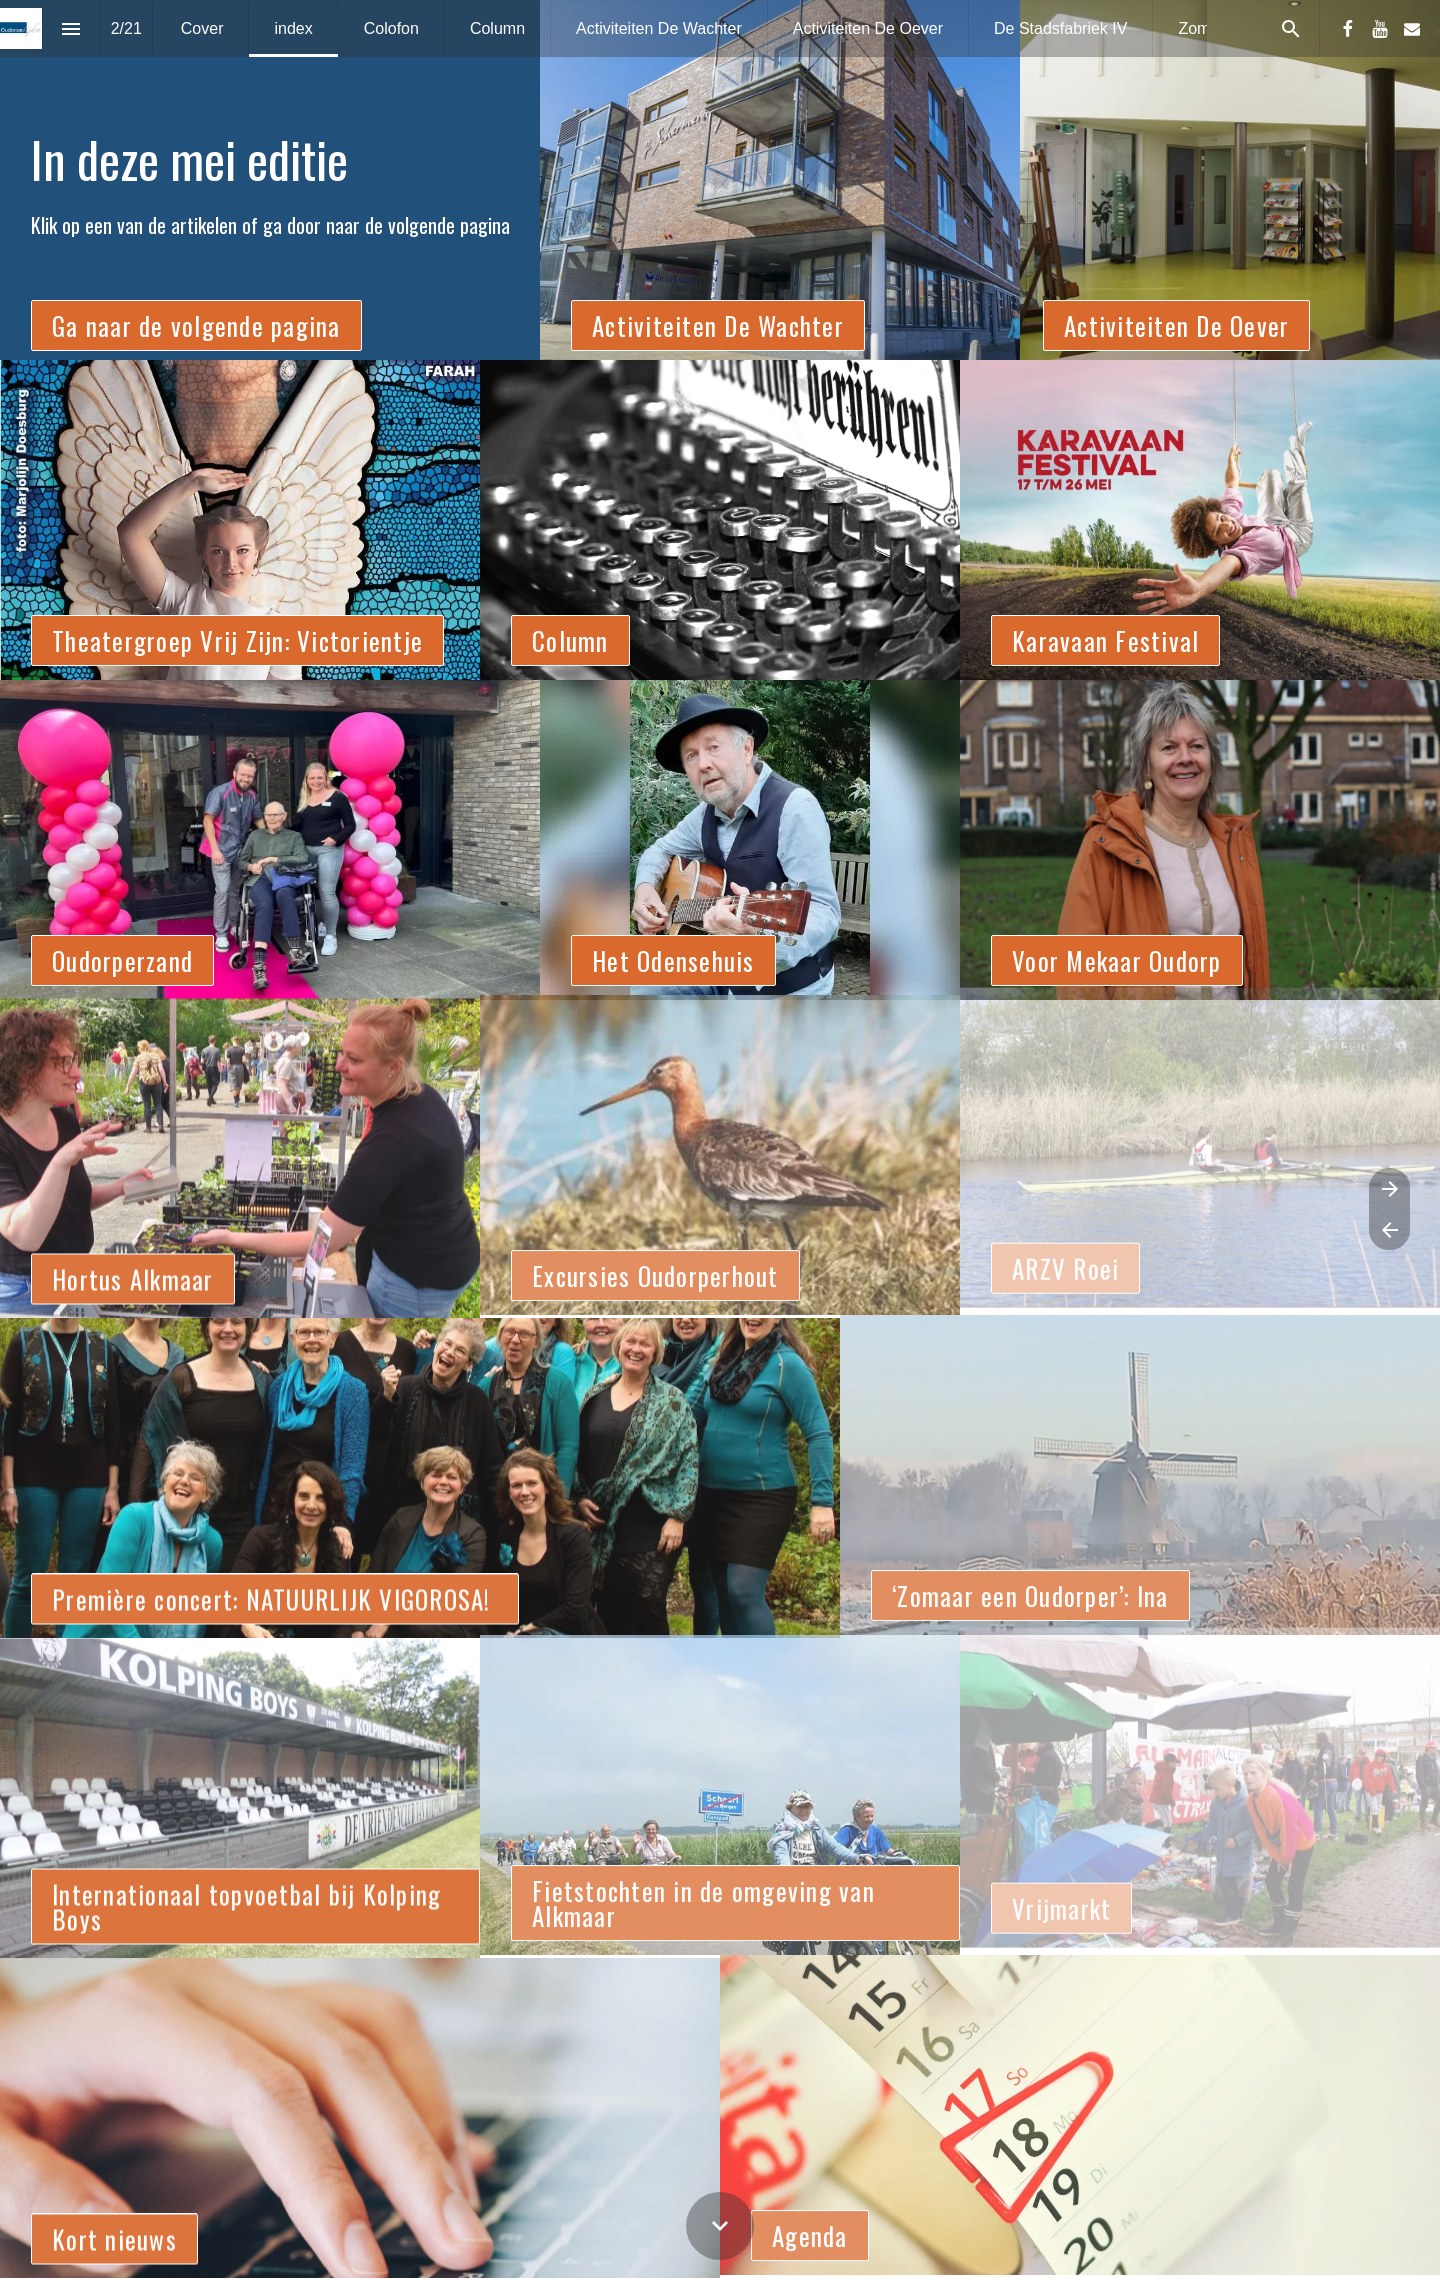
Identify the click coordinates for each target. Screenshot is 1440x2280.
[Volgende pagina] (1389, 1188)
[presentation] (720, 180)
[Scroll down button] (720, 2226)
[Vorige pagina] (1389, 1229)
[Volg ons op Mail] (1412, 29)
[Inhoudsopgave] (71, 28)
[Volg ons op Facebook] (1348, 29)
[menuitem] (202, 28)
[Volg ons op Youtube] (1380, 29)
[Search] (1290, 28)
